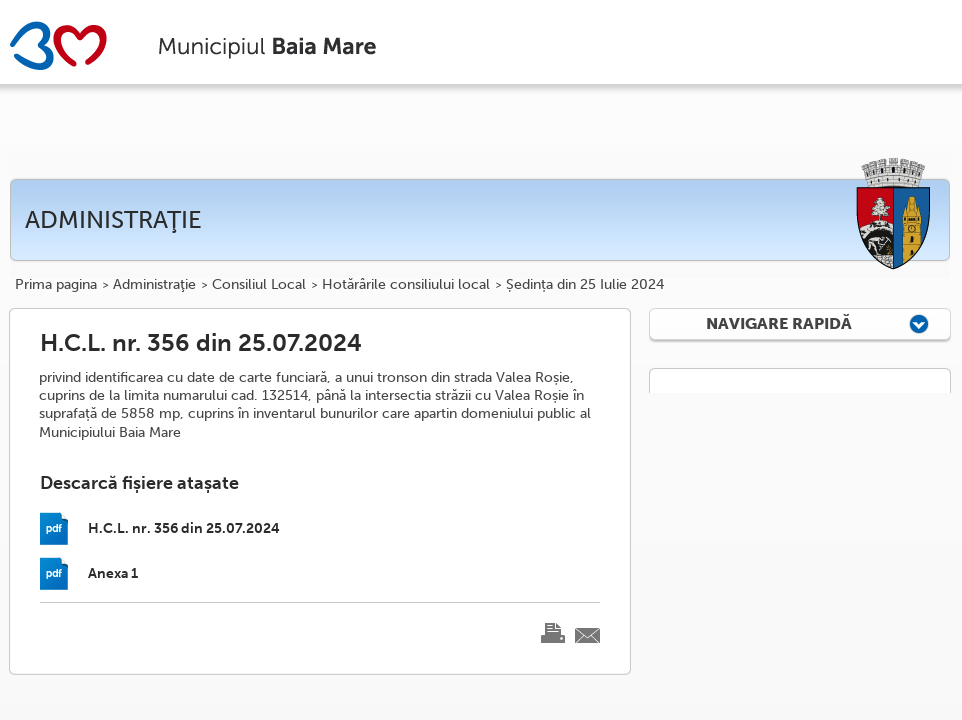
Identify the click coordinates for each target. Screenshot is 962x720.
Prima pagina (56, 285)
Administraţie (154, 285)
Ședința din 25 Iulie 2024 (585, 285)
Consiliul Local (259, 285)
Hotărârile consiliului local (406, 285)
